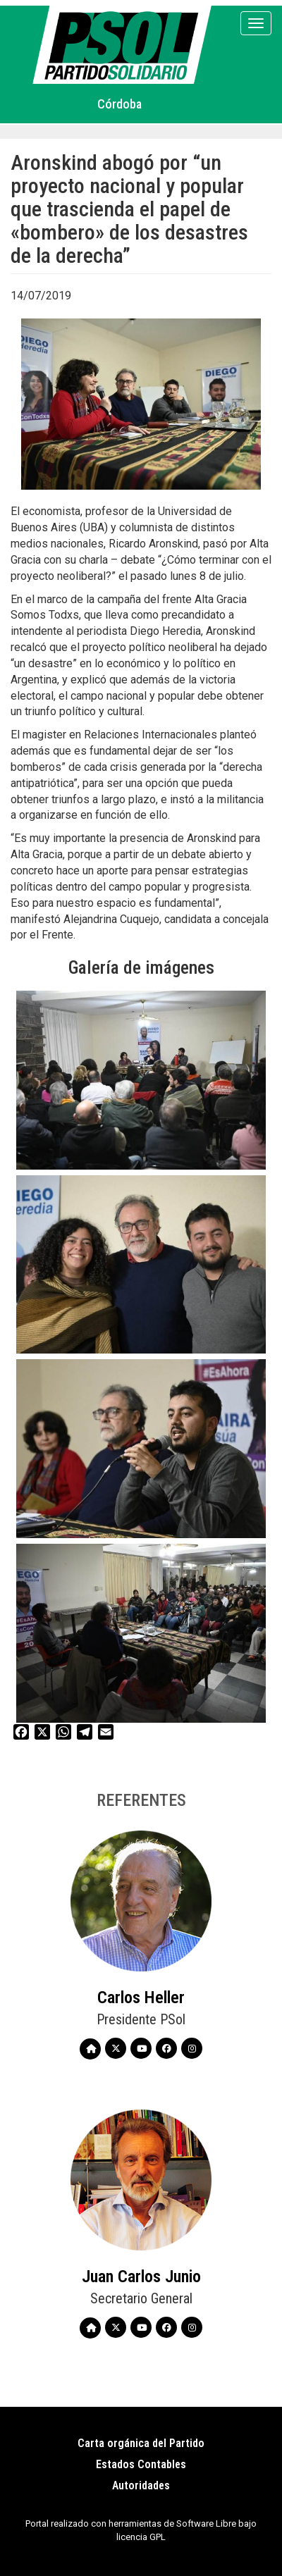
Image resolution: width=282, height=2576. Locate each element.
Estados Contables (141, 2464)
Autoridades (141, 2485)
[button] (141, 1080)
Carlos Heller (141, 1997)
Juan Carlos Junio (141, 2276)
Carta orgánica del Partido (141, 2443)
